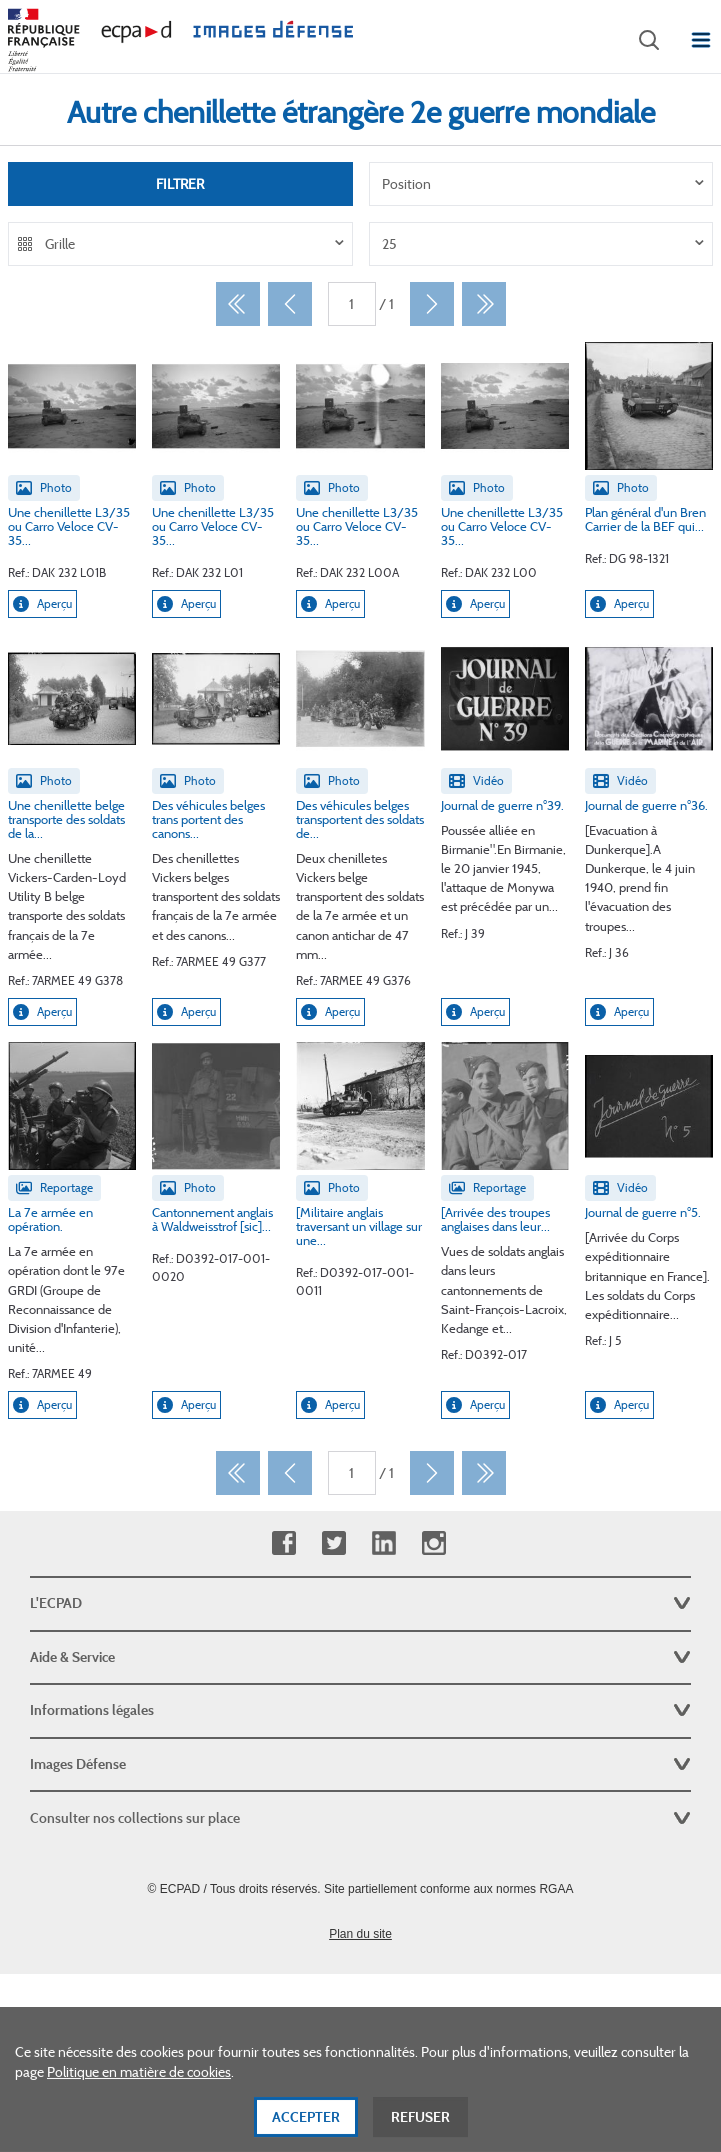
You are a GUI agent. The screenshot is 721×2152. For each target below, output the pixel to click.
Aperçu (42, 604)
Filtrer (180, 184)
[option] (541, 184)
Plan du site (360, 1934)
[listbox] (541, 184)
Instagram (433, 1543)
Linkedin (383, 1543)
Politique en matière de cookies (139, 2086)
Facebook (283, 1543)
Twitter (333, 1543)
